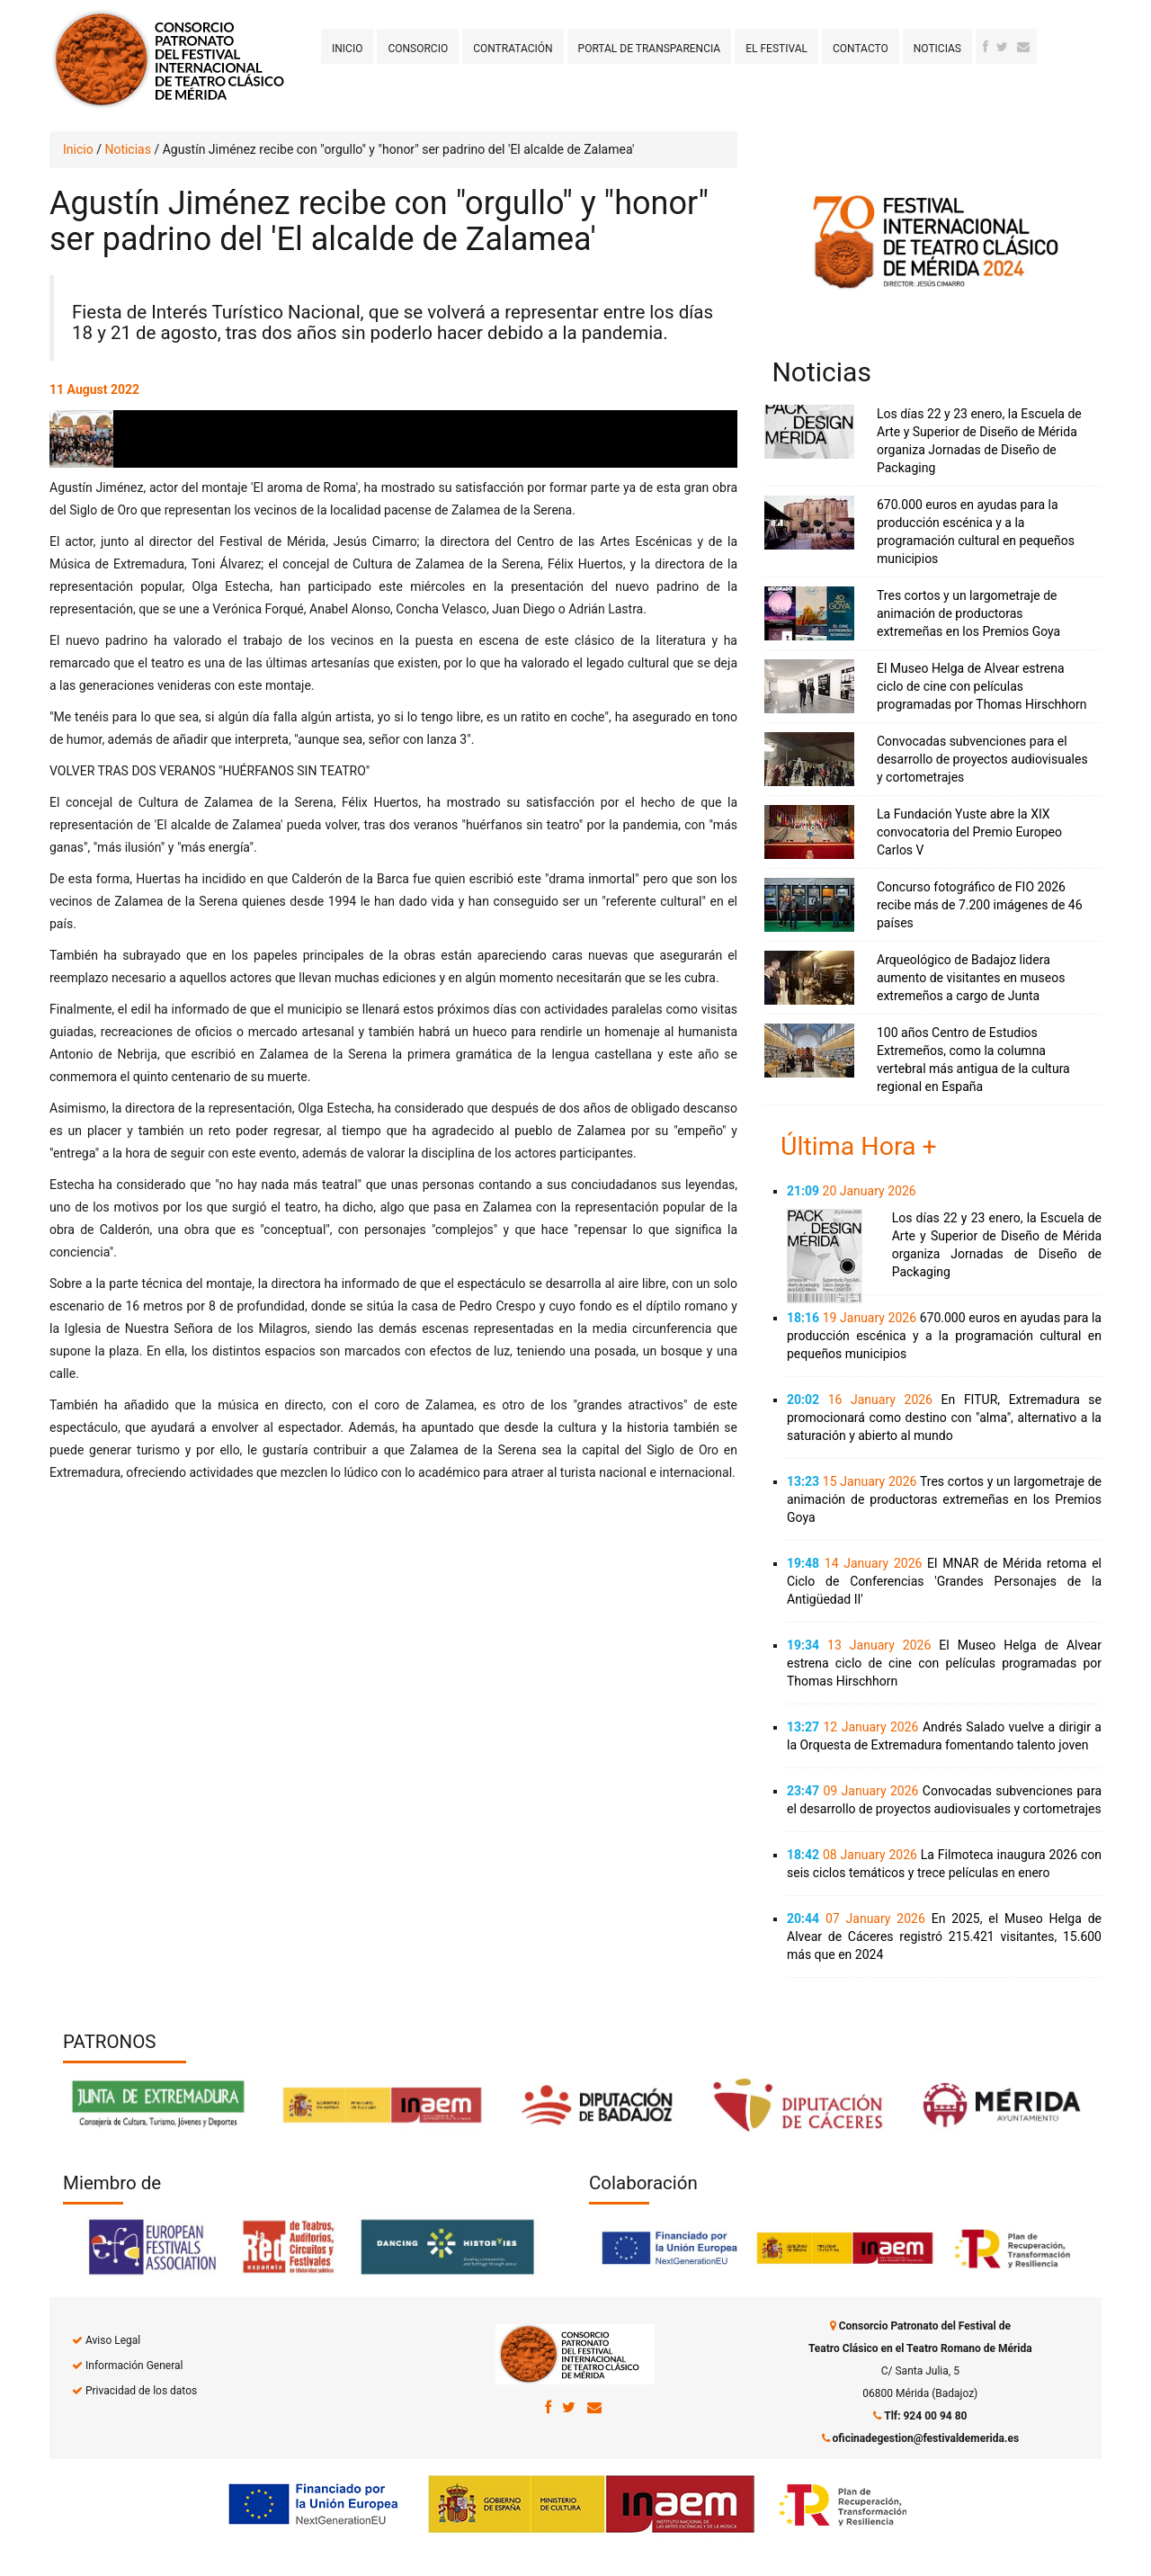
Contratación (512, 48)
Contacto (860, 48)
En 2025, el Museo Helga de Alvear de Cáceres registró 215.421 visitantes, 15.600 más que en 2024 (944, 1936)
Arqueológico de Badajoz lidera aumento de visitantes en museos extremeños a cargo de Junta (971, 978)
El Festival (776, 48)
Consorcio (418, 48)
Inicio (347, 48)
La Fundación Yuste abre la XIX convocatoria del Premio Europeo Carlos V (969, 832)
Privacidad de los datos (141, 2390)
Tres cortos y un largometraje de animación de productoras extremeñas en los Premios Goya (968, 613)
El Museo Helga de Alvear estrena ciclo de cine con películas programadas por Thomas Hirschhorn (982, 686)
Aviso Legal (112, 2340)
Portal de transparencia (649, 48)
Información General (134, 2365)
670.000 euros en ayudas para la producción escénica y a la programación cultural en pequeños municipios (944, 1335)
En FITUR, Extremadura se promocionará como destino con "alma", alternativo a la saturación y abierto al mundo (944, 1417)
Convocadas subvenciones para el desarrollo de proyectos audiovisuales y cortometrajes (982, 759)
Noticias (937, 48)
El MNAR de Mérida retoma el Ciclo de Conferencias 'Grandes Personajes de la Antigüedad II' (944, 1581)
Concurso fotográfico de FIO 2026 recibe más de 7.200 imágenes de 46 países (980, 905)
